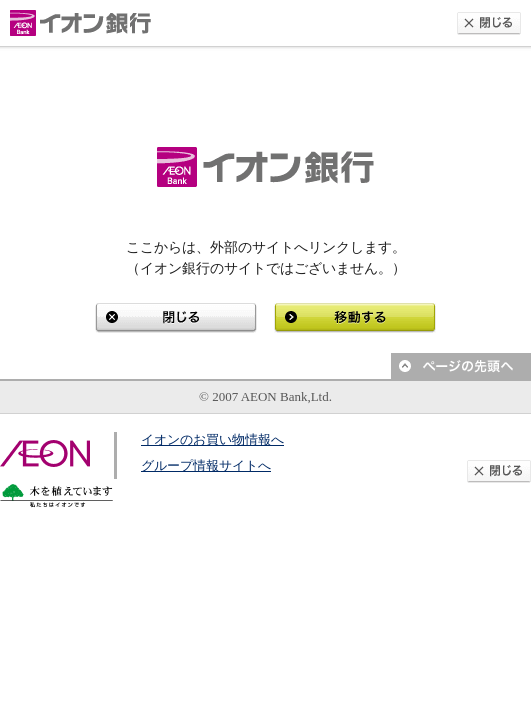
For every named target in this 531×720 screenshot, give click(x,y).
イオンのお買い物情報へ (212, 439)
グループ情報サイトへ (206, 465)
